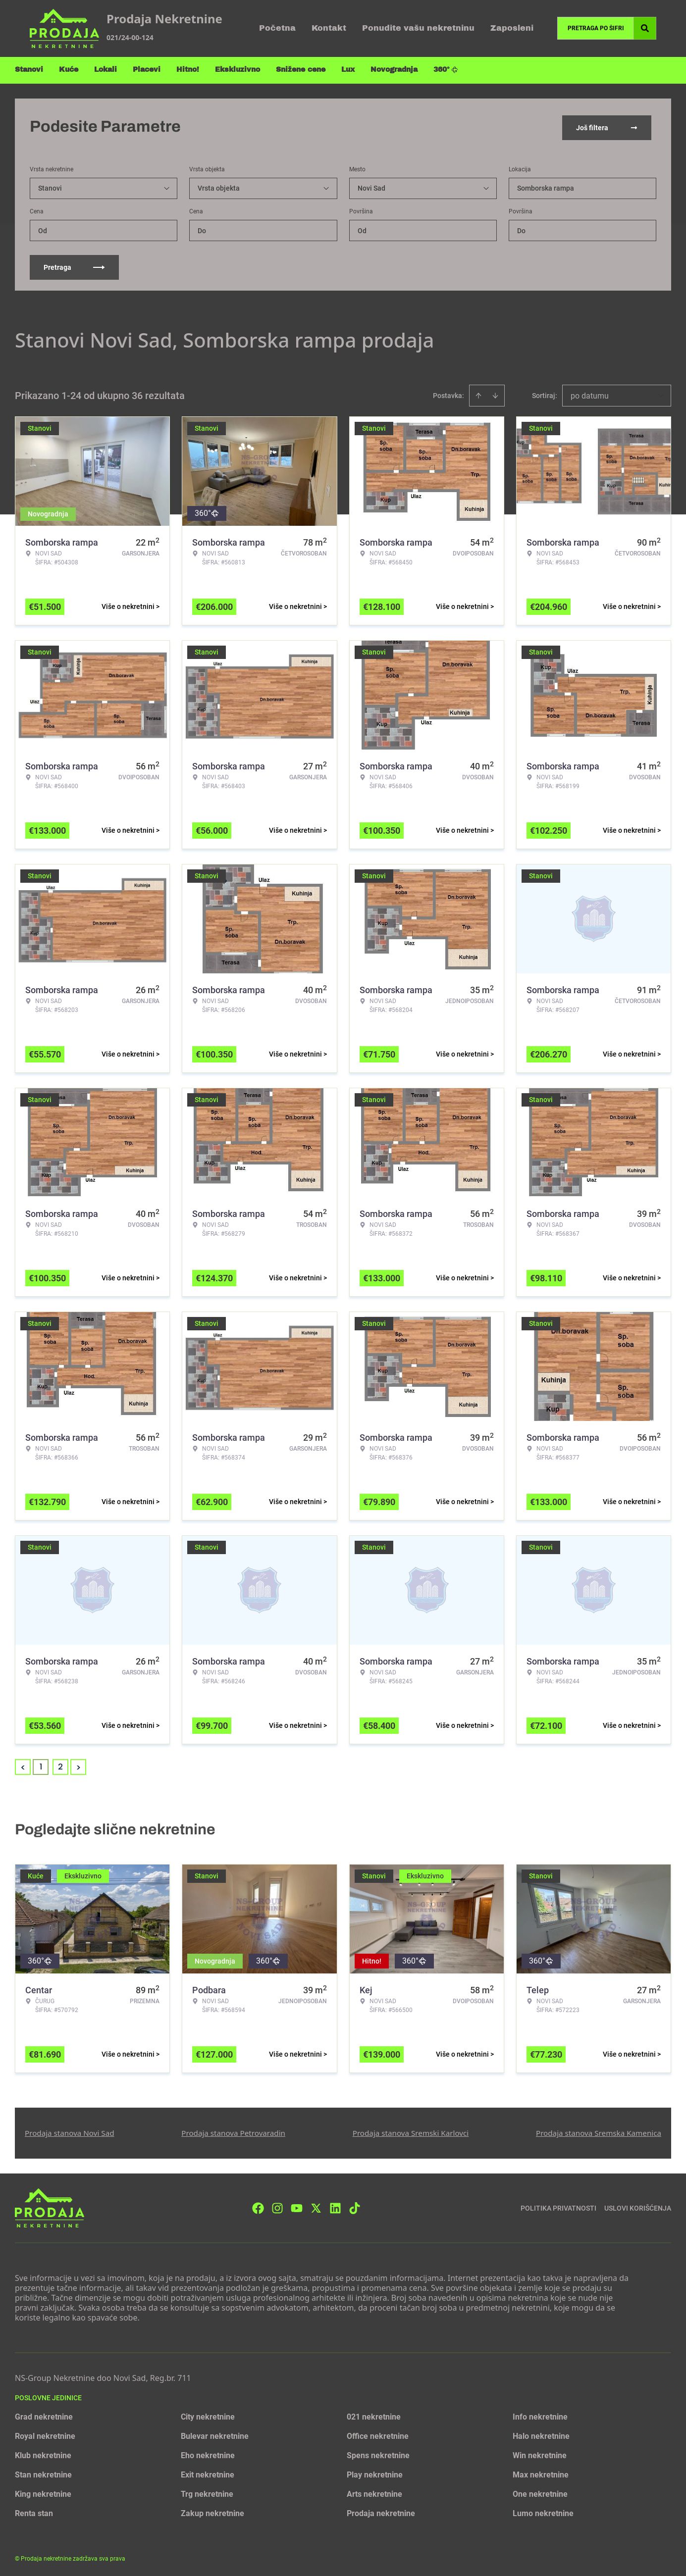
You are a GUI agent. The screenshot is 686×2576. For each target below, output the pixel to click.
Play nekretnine (375, 2472)
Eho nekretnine (208, 2453)
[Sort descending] (495, 394)
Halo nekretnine (541, 2434)
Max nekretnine (541, 2472)
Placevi (146, 69)
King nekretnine (43, 2492)
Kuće (68, 69)
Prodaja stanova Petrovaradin (233, 2131)
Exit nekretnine (207, 2472)
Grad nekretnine (44, 2415)
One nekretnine (540, 2492)
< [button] (23, 1765)
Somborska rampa (545, 186)
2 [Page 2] (60, 1764)
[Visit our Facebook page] (258, 2206)
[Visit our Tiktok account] (355, 2206)
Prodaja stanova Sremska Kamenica (598, 2131)
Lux (348, 69)
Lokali (105, 69)
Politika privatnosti (558, 2206)
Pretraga (74, 265)
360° (445, 69)
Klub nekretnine (43, 2453)
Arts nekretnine (374, 2492)
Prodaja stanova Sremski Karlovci (411, 2131)
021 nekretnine (374, 2415)
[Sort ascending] (478, 394)
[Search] (644, 28)
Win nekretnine (540, 2453)
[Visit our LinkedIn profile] (335, 2206)
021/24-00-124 (130, 37)
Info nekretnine (540, 2415)
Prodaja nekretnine (381, 2511)
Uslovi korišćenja (637, 2206)
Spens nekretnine (378, 2453)
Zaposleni (511, 28)
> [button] (78, 1765)
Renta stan (34, 2511)
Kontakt (329, 28)
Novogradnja (394, 69)
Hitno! (187, 69)
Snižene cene (300, 69)
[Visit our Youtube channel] (297, 2206)
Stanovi (29, 69)
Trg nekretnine (207, 2492)
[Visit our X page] (316, 2206)
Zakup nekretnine (212, 2511)
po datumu (590, 394)
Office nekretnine (378, 2434)
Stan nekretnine (43, 2472)
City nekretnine (208, 2415)
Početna (277, 28)
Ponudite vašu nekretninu (418, 28)
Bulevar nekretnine (215, 2434)
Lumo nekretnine (543, 2511)
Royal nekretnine (45, 2434)
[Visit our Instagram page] (277, 2206)
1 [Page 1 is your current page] (41, 1764)
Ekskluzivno (237, 69)
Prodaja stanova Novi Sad (69, 2131)
